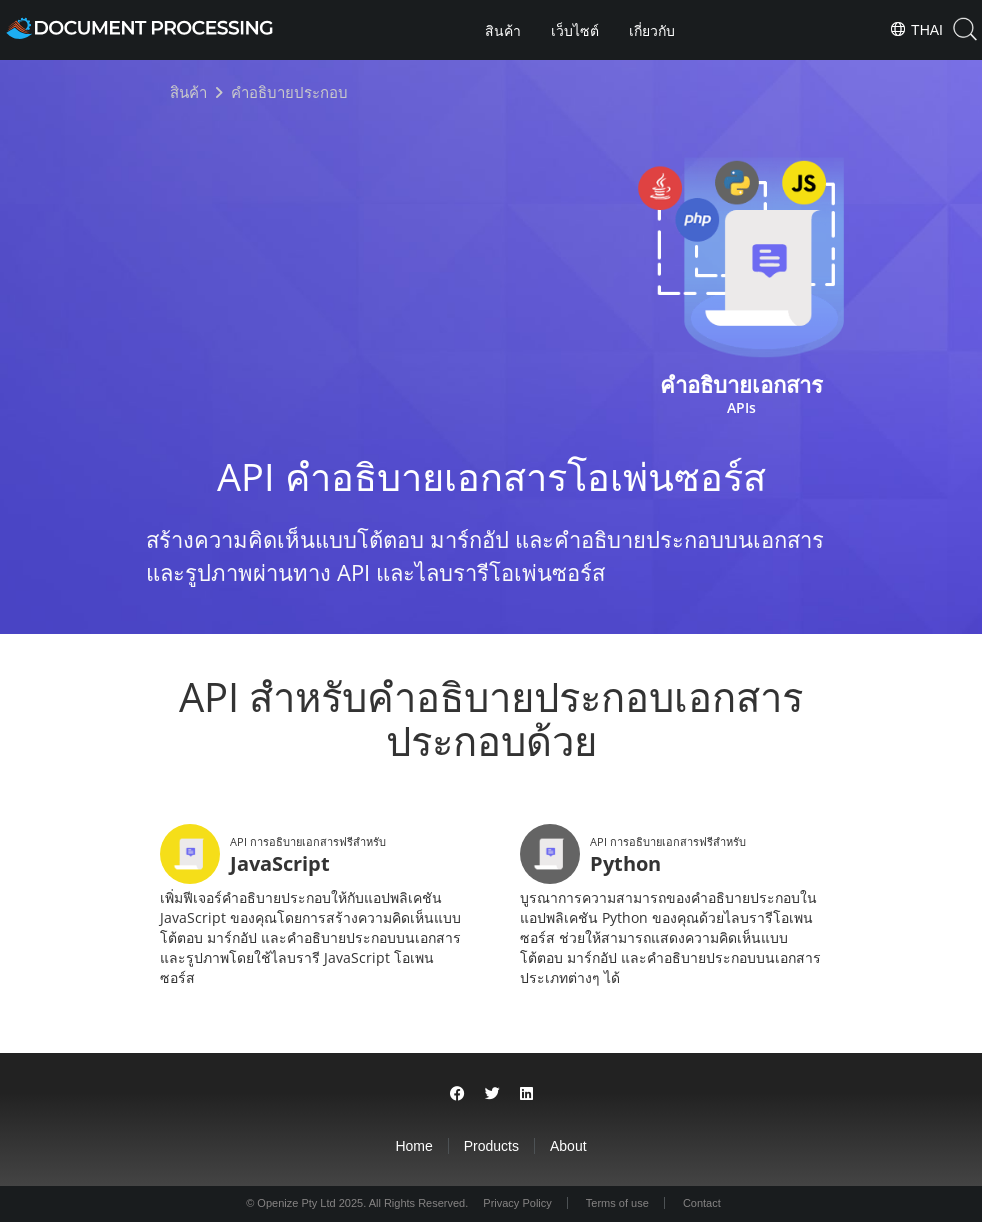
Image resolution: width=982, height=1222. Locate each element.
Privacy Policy (517, 1203)
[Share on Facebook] (457, 1093)
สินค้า (503, 31)
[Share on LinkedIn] (526, 1093)
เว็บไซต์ (575, 31)
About (568, 1146)
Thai (916, 29)
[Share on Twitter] (492, 1093)
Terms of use (617, 1203)
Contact (702, 1203)
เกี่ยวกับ (652, 31)
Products (491, 1146)
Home (413, 1146)
